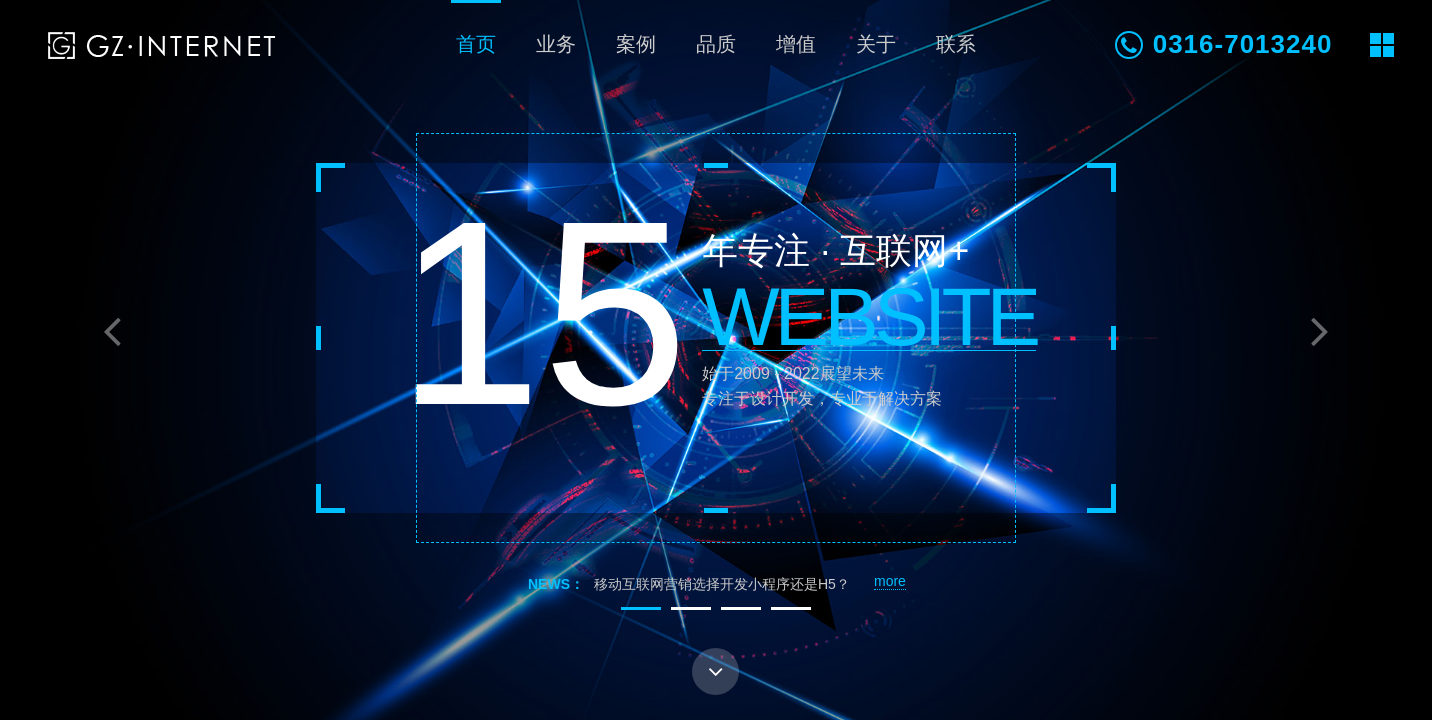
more (890, 581)
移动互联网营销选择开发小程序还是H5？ (722, 584)
